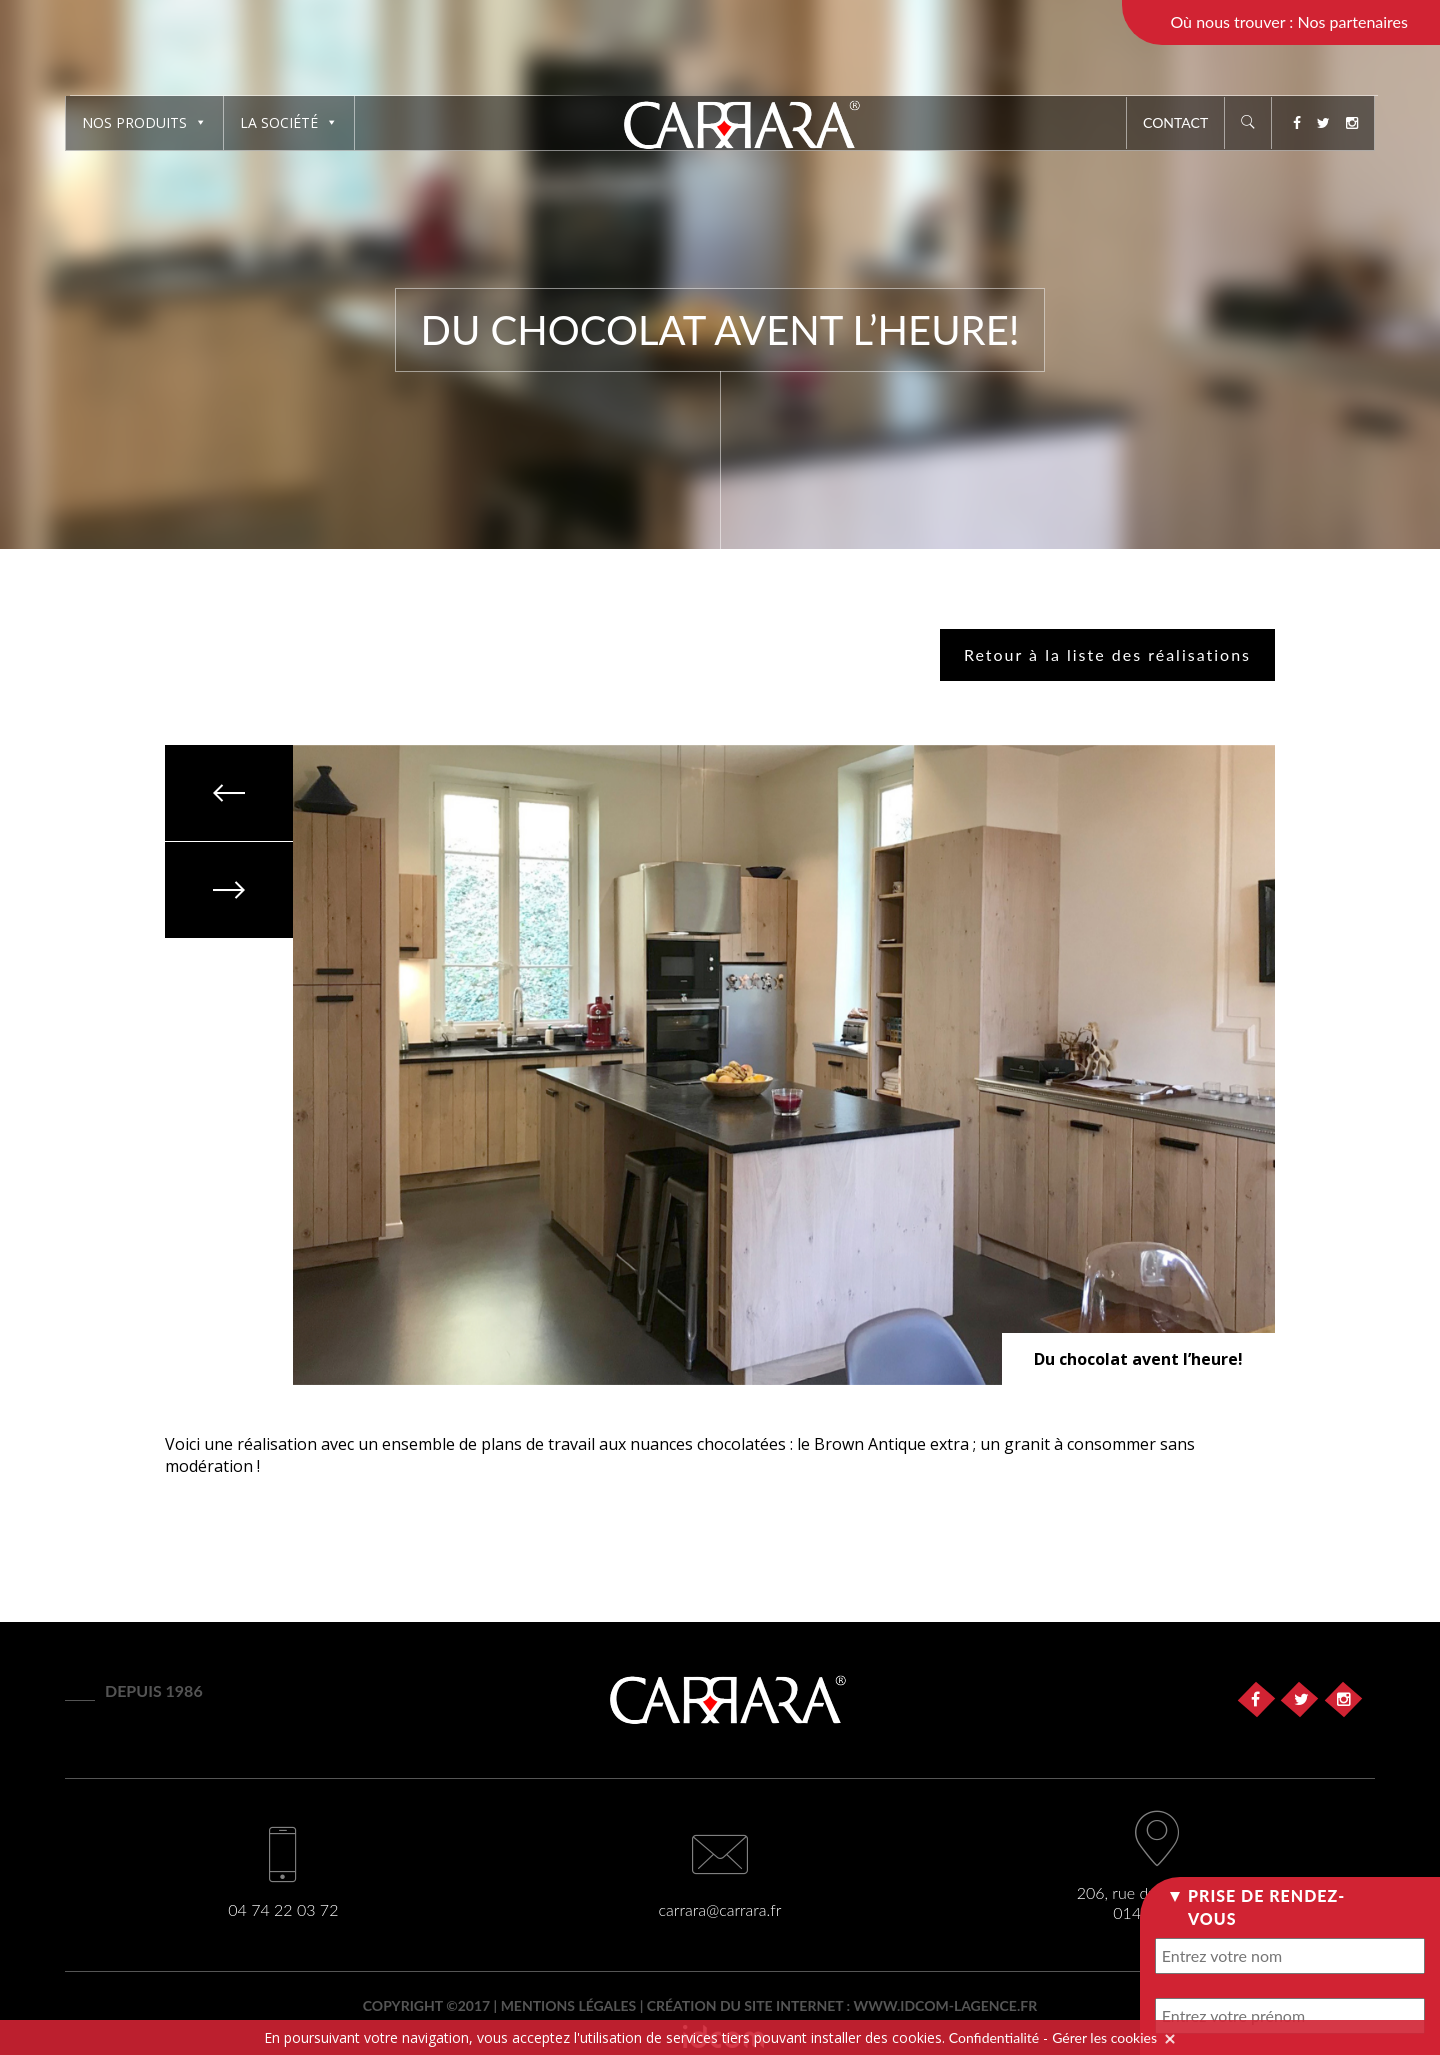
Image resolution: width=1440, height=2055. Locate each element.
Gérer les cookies (1104, 2037)
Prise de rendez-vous (1266, 1906)
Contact (1175, 122)
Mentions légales (569, 2005)
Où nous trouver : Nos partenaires (1289, 21)
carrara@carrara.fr (720, 1909)
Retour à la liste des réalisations (1107, 654)
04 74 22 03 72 (283, 1909)
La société (289, 122)
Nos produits (144, 122)
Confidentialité (994, 2037)
